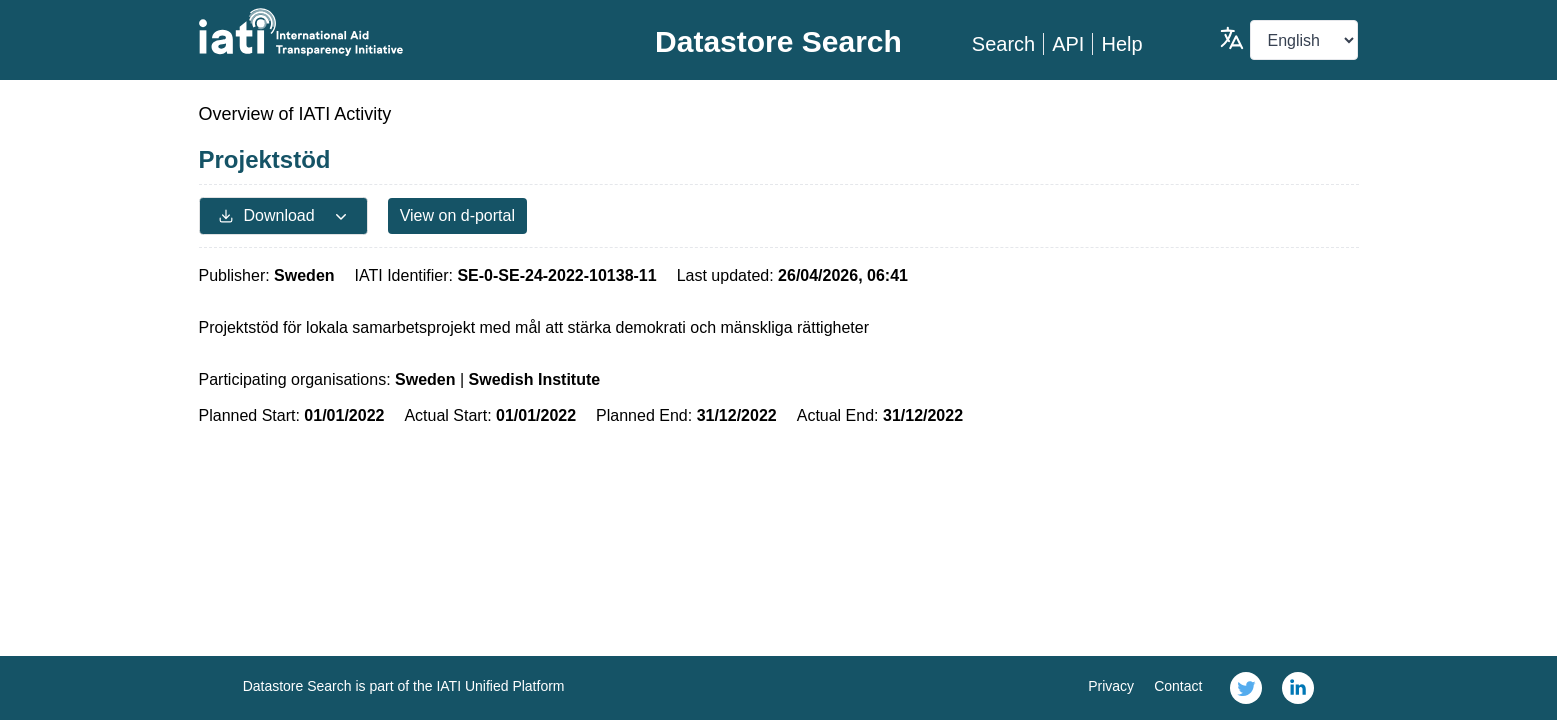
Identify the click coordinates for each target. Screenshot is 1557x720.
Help (1121, 44)
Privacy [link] (1111, 686)
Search (1003, 44)
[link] (1246, 688)
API (1068, 44)
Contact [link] (1178, 686)
